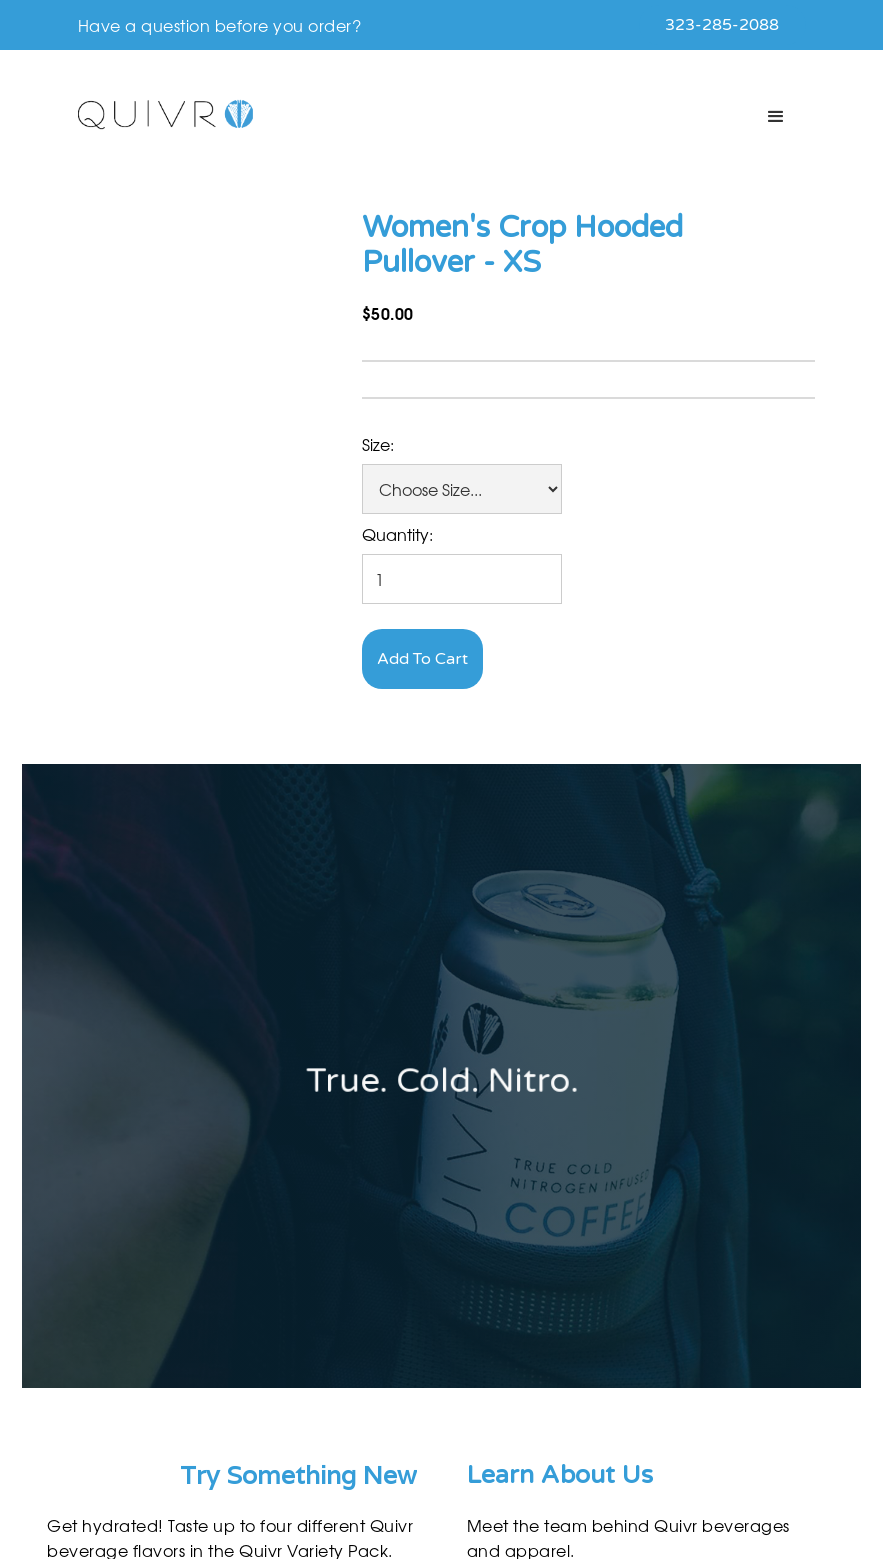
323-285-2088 (722, 25)
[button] (776, 117)
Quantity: (397, 534)
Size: (378, 444)
